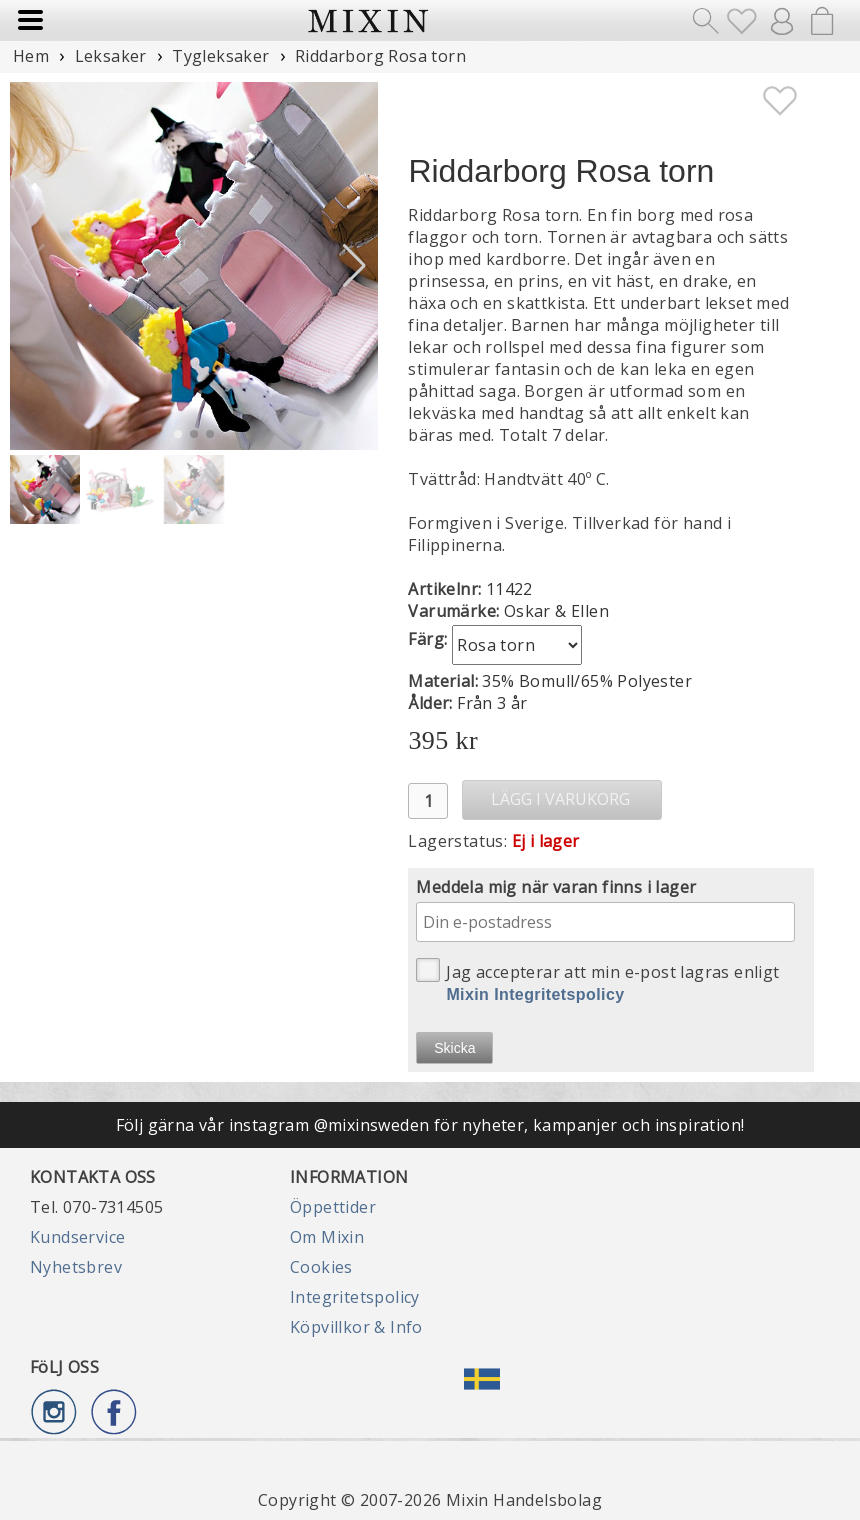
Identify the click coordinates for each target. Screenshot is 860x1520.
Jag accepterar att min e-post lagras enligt (597, 980)
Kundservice (77, 1237)
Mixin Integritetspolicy (535, 994)
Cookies (321, 1267)
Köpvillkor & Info (356, 1327)
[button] (354, 266)
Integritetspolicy (355, 1297)
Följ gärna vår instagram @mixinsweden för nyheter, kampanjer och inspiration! (430, 1125)
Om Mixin (327, 1237)
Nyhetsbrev (76, 1267)
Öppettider (333, 1207)
